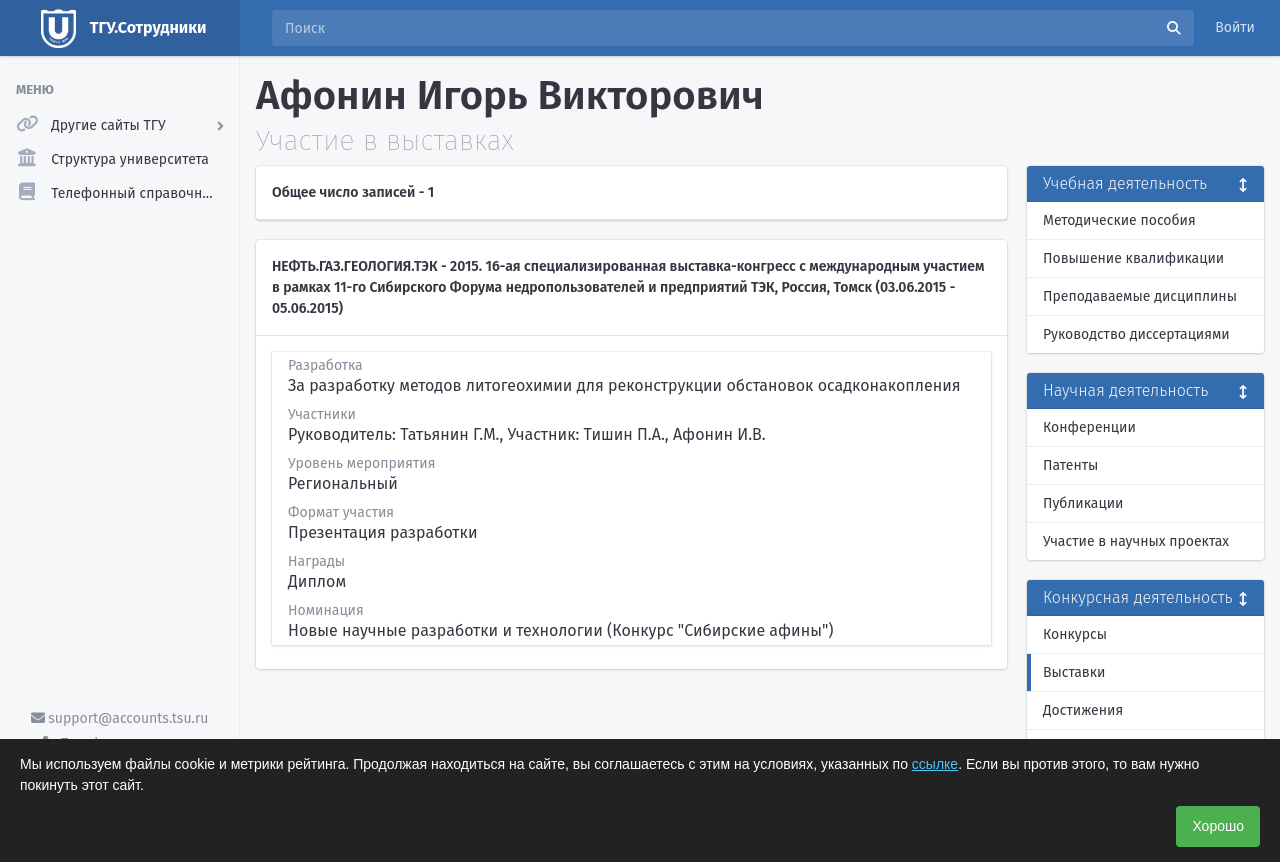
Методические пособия (1119, 220)
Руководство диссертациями (1136, 334)
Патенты (1070, 465)
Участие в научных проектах (1136, 541)
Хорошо (1218, 826)
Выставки (1074, 672)
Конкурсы (1075, 634)
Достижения (1083, 710)
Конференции (1089, 427)
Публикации (1083, 503)
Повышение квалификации (1133, 258)
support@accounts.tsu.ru (120, 718)
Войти (1235, 27)
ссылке (935, 764)
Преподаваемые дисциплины (1140, 296)
